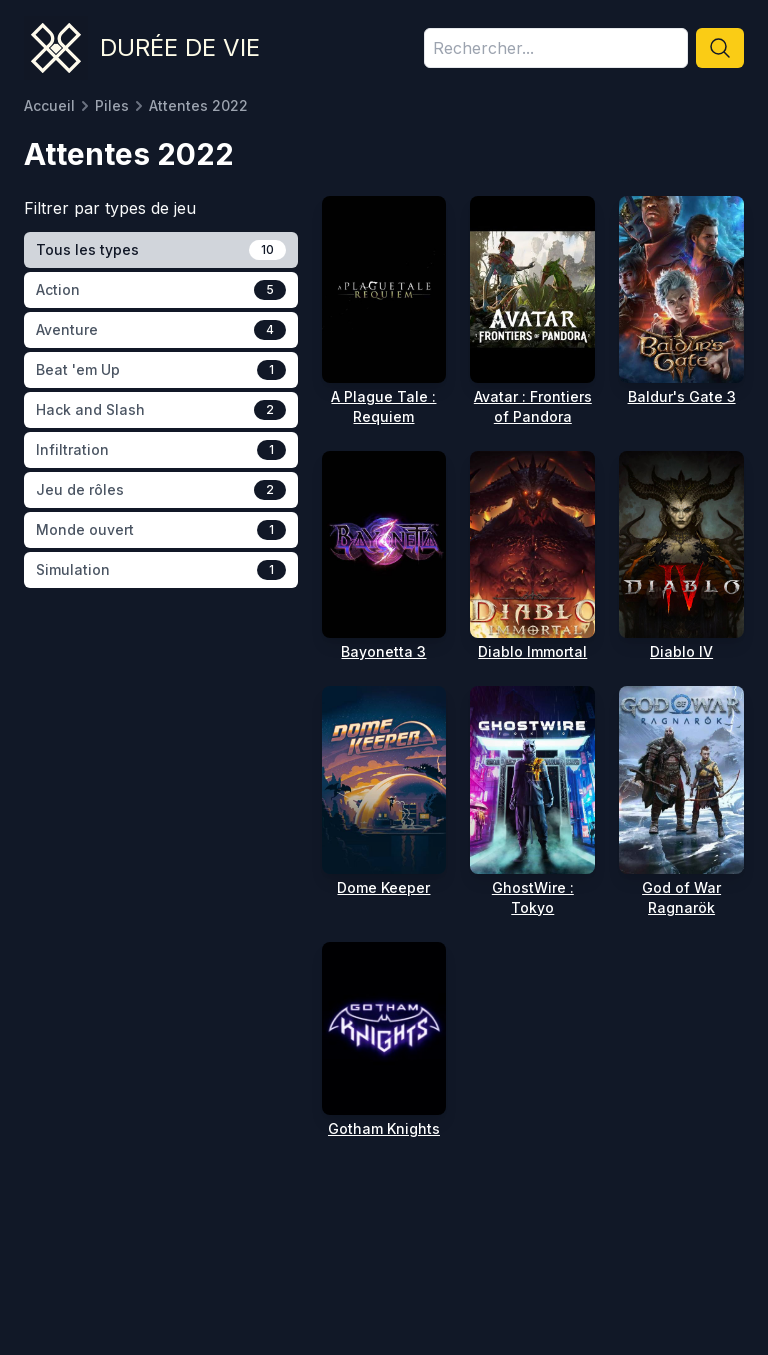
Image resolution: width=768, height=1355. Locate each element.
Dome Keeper (383, 887)
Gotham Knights (384, 1128)
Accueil (49, 105)
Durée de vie (180, 47)
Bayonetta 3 (383, 651)
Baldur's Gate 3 (682, 396)
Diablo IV (681, 651)
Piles (112, 105)
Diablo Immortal (532, 651)
